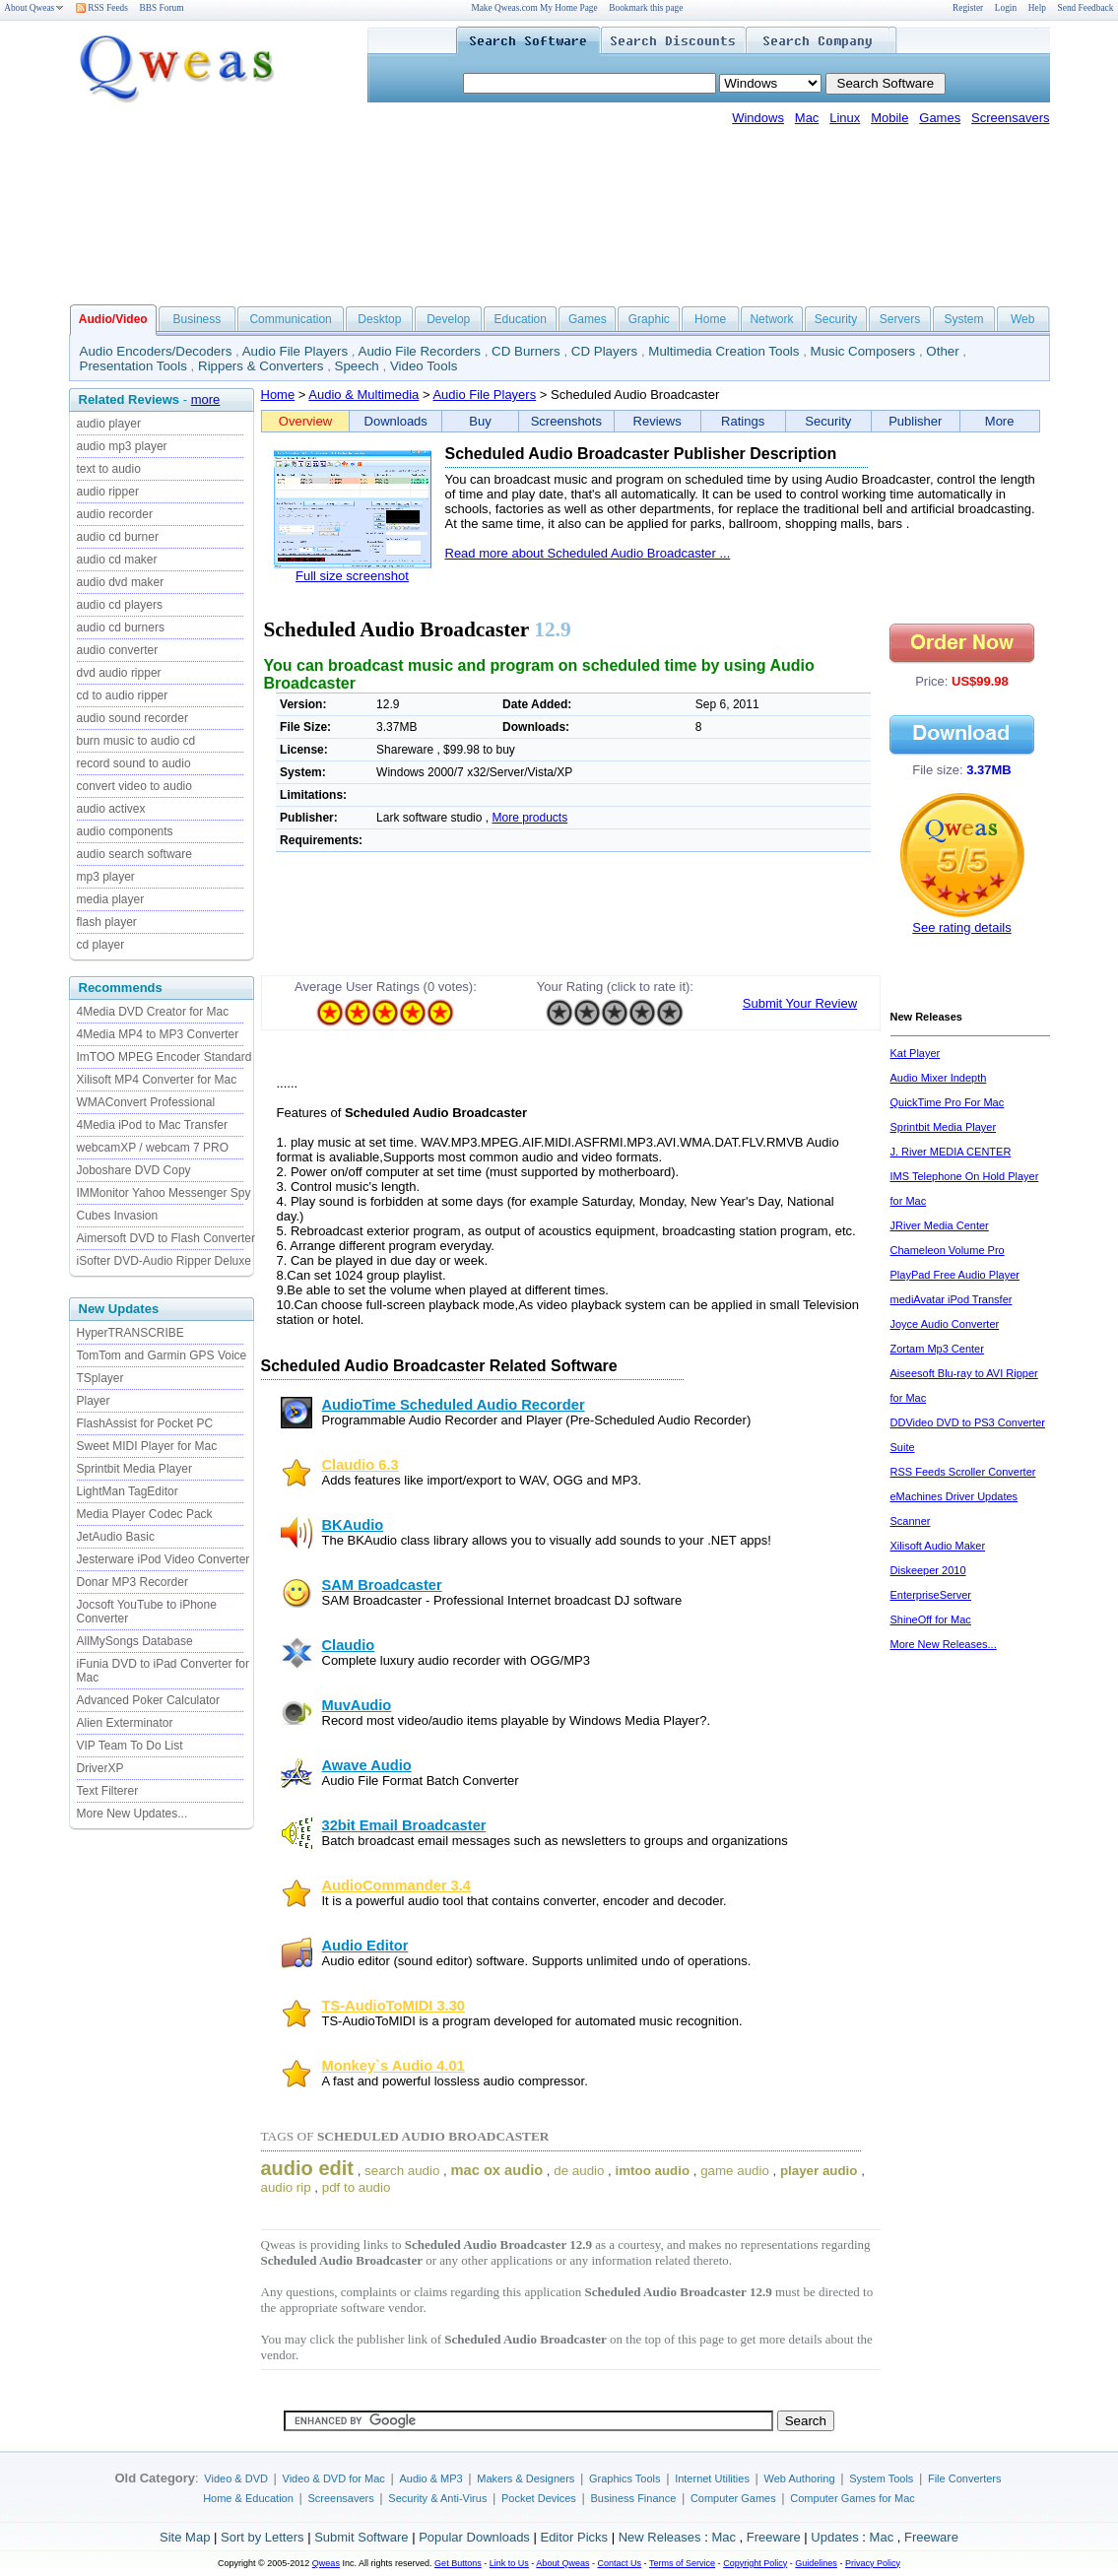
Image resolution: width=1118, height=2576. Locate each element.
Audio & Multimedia (363, 394)
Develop (448, 319)
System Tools (881, 2478)
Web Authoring (799, 2478)
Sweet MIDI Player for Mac (147, 1446)
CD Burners (526, 351)
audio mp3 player (122, 446)
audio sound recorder (132, 718)
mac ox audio (497, 2170)
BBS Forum (162, 8)
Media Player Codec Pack (145, 1514)
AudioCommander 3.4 (396, 1885)
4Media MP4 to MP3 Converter (158, 1034)
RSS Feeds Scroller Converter (963, 1472)
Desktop (379, 319)
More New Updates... (132, 1813)
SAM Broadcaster (382, 1585)
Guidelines (816, 2563)
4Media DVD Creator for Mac (153, 1012)
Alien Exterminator (125, 1723)
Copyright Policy (755, 2563)
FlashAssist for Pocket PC (145, 1423)
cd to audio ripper (122, 695)
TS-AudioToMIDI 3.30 (393, 2006)
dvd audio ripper (119, 673)
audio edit (307, 2168)
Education (520, 319)
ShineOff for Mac (930, 1619)
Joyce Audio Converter (945, 1324)
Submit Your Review (800, 1003)
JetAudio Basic (116, 1537)
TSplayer (100, 1378)
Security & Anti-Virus (437, 2498)
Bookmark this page (646, 8)
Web (1022, 319)
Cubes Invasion (118, 1215)
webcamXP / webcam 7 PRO (153, 1148)
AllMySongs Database (135, 1641)
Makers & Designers (525, 2478)
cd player (101, 945)
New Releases (660, 2537)
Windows (758, 117)
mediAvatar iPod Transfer (951, 1299)
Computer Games (733, 2498)
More (1000, 421)
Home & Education (248, 2498)
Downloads (395, 421)
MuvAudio (357, 1705)
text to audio (109, 469)
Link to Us (509, 2563)
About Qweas (34, 8)
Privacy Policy (872, 2563)
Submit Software (361, 2537)
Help (1037, 8)
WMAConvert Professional (146, 1102)
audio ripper (108, 491)
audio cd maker (117, 559)
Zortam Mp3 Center (937, 1348)
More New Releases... (943, 1644)
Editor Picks (574, 2537)
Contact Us (620, 2563)
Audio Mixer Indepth (938, 1078)
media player (111, 899)
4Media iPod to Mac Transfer (152, 1125)
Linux (844, 117)
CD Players (604, 351)
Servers (900, 319)
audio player (109, 423)
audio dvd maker (120, 582)
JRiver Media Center (939, 1225)
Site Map (185, 2537)
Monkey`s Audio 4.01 (393, 2066)
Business (197, 319)
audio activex (111, 809)
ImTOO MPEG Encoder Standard (164, 1057)
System (963, 319)
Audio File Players (295, 351)
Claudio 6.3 (360, 1465)
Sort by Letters (262, 2537)
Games (939, 117)
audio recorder (115, 514)
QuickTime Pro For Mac (947, 1102)
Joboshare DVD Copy (134, 1170)
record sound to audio (134, 763)
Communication (290, 319)
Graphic (649, 319)
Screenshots (566, 421)
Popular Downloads (474, 2537)
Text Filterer (108, 1791)
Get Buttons (458, 2563)
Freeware (774, 2537)
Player (93, 1401)
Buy (480, 421)
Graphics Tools (625, 2478)
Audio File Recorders (420, 351)
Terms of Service (682, 2563)
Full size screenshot (352, 575)
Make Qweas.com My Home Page (534, 8)
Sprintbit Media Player (134, 1469)
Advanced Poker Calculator (148, 1700)
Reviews (657, 421)
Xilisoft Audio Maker (938, 1546)
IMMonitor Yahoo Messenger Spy (164, 1193)
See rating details (961, 927)
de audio (579, 2170)
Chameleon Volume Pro (947, 1250)
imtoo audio (653, 2170)
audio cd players (120, 605)
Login (1006, 8)
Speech (357, 366)
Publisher (915, 421)
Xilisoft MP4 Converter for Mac (157, 1080)
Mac (807, 117)
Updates (834, 2537)
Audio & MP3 (430, 2478)
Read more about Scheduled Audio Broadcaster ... (588, 553)
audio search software (134, 854)
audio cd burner (118, 537)
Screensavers (1010, 117)
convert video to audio (134, 786)
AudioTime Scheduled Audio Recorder (453, 1405)
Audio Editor (365, 1945)
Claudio (348, 1645)
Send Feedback (1086, 8)
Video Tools (423, 366)
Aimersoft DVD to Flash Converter (166, 1238)
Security (836, 319)
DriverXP (100, 1768)
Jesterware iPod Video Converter (163, 1559)
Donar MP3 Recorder (132, 1582)
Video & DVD (236, 2478)
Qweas (326, 2563)
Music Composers (863, 351)
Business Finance (633, 2498)
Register (968, 8)
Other (942, 351)
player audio (819, 2170)
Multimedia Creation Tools (723, 351)
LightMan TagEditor (127, 1491)
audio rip (286, 2187)
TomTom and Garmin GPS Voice (162, 1355)
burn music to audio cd (136, 741)
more (206, 399)
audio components (125, 831)
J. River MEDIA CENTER (951, 1151)
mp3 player (106, 877)
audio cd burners (120, 627)
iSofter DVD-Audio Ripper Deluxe (164, 1261)
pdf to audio (356, 2187)
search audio (401, 2170)
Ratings (742, 421)
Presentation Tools (133, 366)
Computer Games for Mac (852, 2498)
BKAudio (353, 1525)
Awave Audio (367, 1765)
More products (529, 818)
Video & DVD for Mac (334, 2478)
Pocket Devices (538, 2498)
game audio (734, 2170)
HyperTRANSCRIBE (130, 1333)
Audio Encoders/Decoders (156, 351)
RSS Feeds (102, 8)
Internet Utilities (712, 2478)
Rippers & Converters (260, 366)
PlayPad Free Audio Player (954, 1275)
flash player (107, 922)
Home (710, 319)
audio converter (118, 650)
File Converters (965, 2478)
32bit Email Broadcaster (404, 1825)
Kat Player (915, 1053)
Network (771, 319)
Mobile (889, 117)
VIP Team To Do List (130, 1745)
